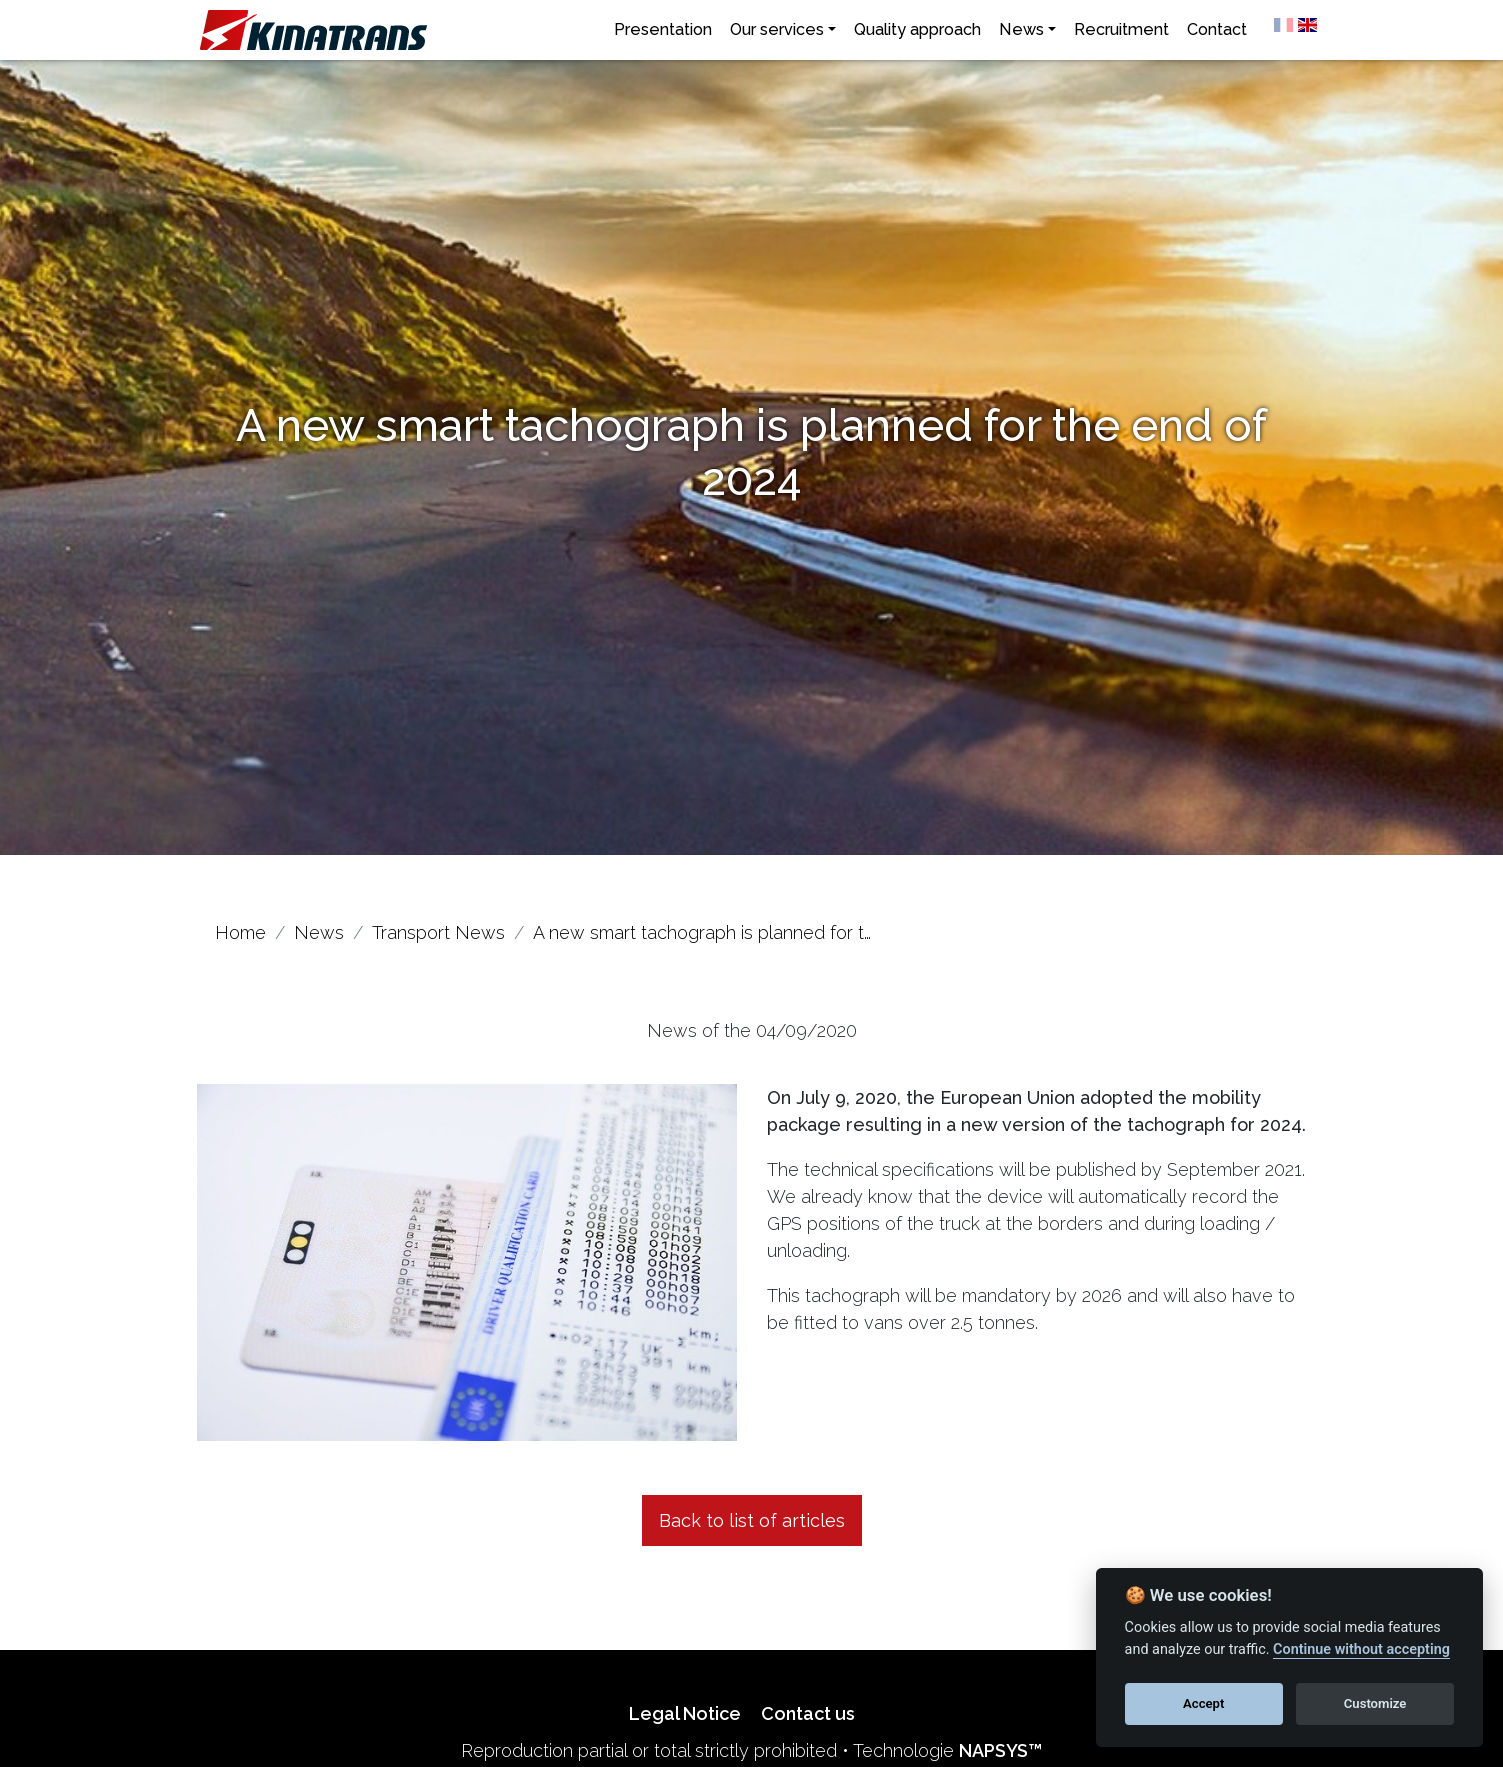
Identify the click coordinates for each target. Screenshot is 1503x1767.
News (1021, 29)
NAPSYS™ (1000, 1750)
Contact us (808, 1713)
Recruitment (1121, 29)
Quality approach (917, 29)
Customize (1375, 1703)
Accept (1203, 1703)
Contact (1217, 29)
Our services (777, 29)
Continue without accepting (1361, 1649)
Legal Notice (685, 1713)
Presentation (663, 29)
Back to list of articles (752, 1520)
